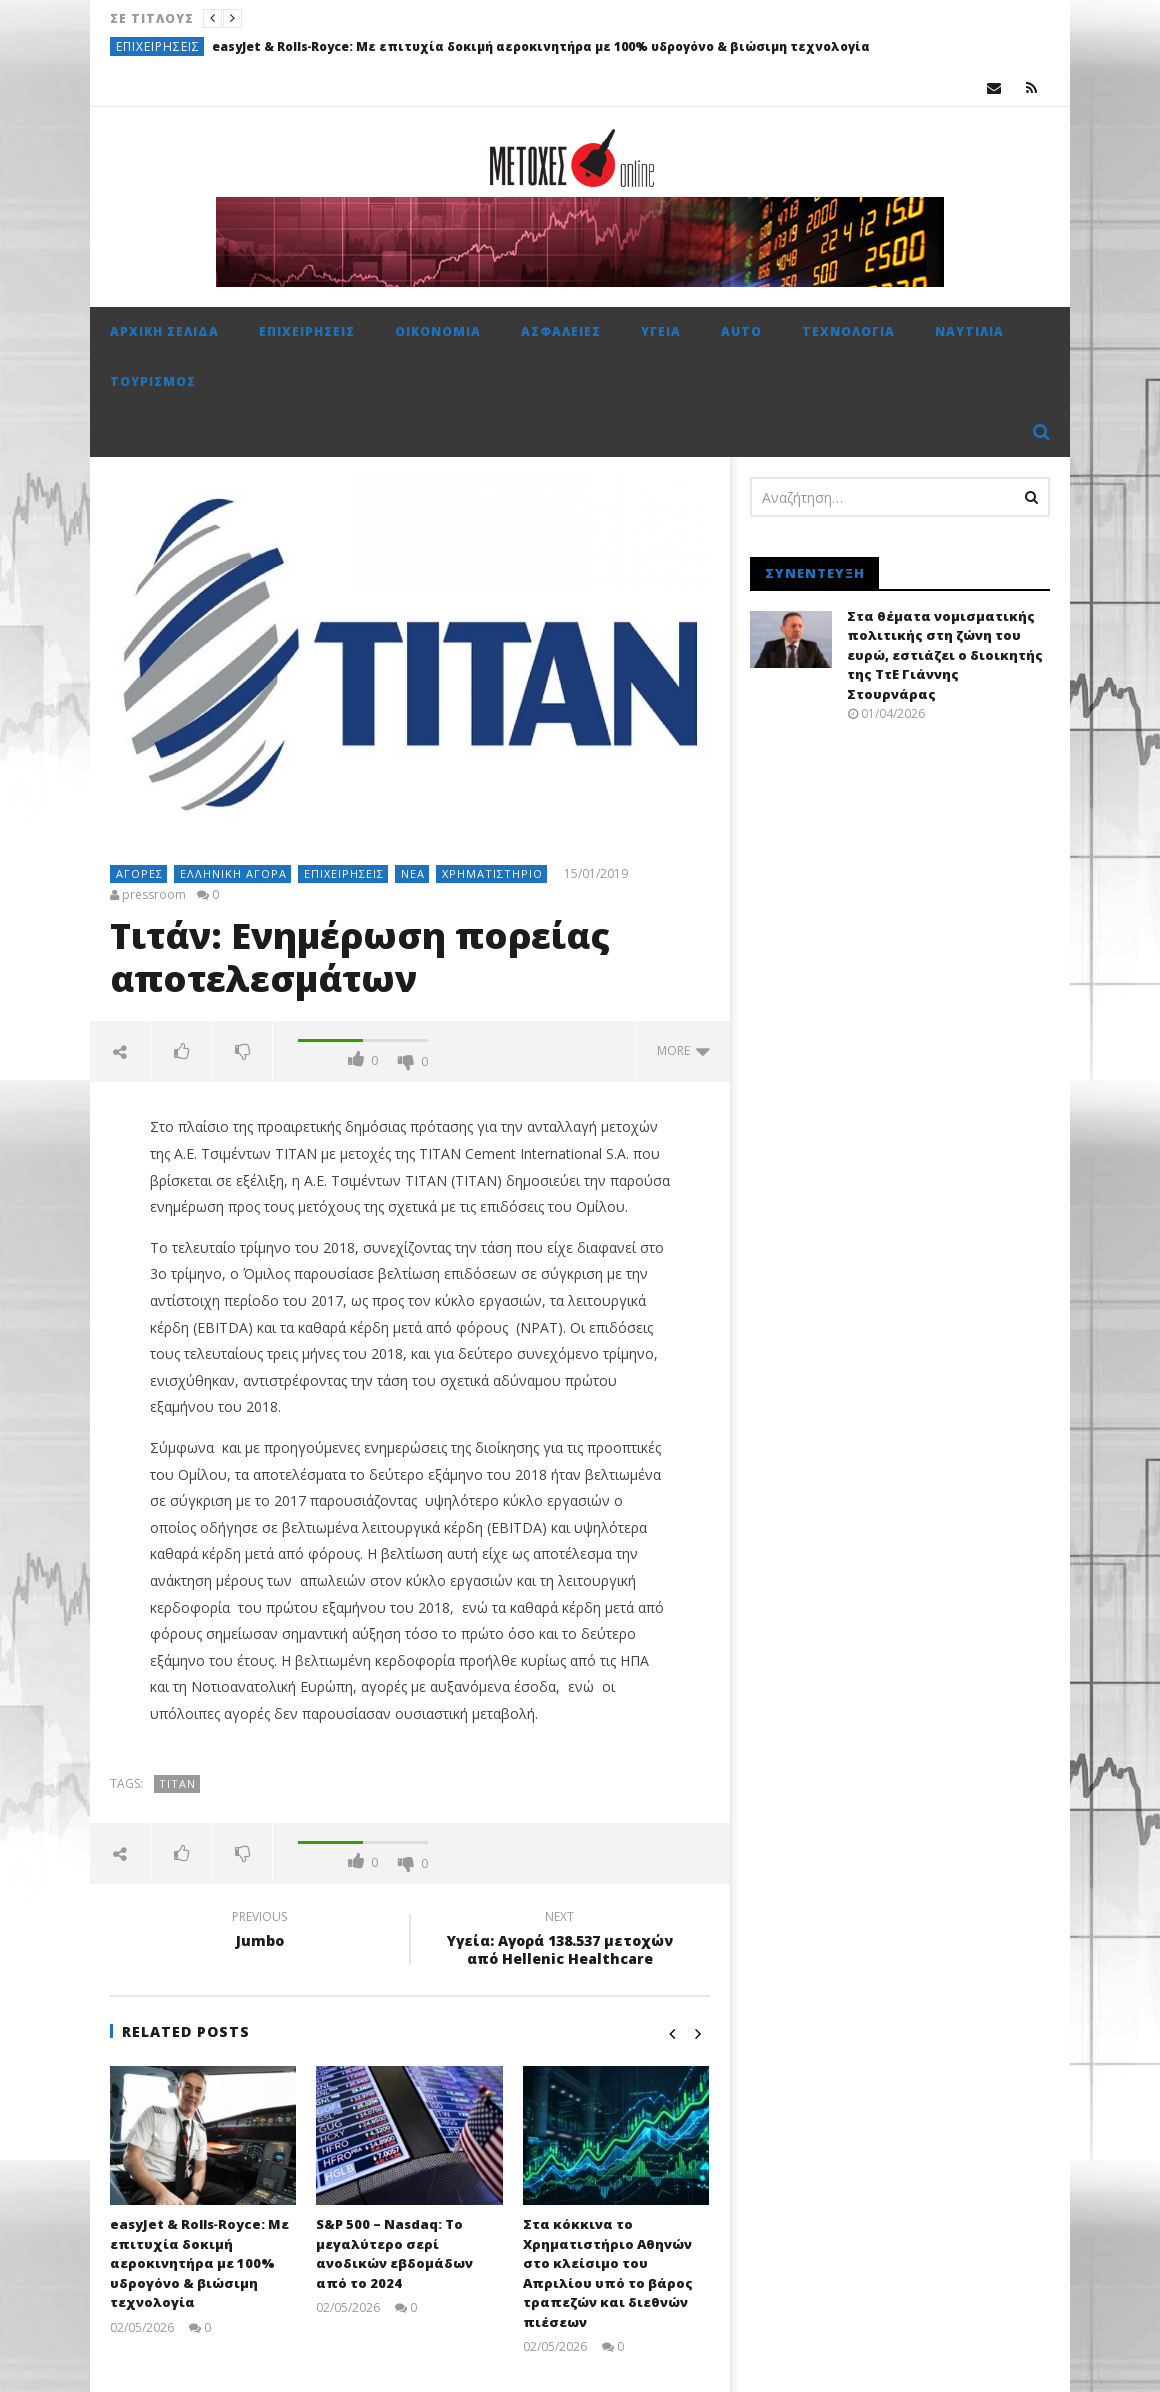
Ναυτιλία (969, 331)
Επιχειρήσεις (158, 46)
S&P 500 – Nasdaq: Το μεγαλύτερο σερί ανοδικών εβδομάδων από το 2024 (394, 2253)
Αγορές (139, 873)
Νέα (413, 873)
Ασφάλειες (561, 331)
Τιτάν (177, 1783)
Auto (741, 331)
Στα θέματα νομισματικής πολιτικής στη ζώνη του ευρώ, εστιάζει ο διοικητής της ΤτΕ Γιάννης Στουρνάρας (945, 655)
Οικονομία (438, 331)
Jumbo (260, 1932)
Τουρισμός (153, 381)
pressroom (154, 895)
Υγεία (661, 331)
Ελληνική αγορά (233, 873)
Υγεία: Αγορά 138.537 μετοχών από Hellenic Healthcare (560, 1941)
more (683, 1050)
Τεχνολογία (848, 331)
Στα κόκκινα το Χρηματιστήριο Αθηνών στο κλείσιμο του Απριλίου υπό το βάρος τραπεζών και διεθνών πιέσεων (608, 2273)
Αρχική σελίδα (164, 331)
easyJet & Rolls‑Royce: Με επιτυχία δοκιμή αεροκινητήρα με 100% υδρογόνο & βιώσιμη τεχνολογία (541, 46)
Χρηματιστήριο (492, 873)
